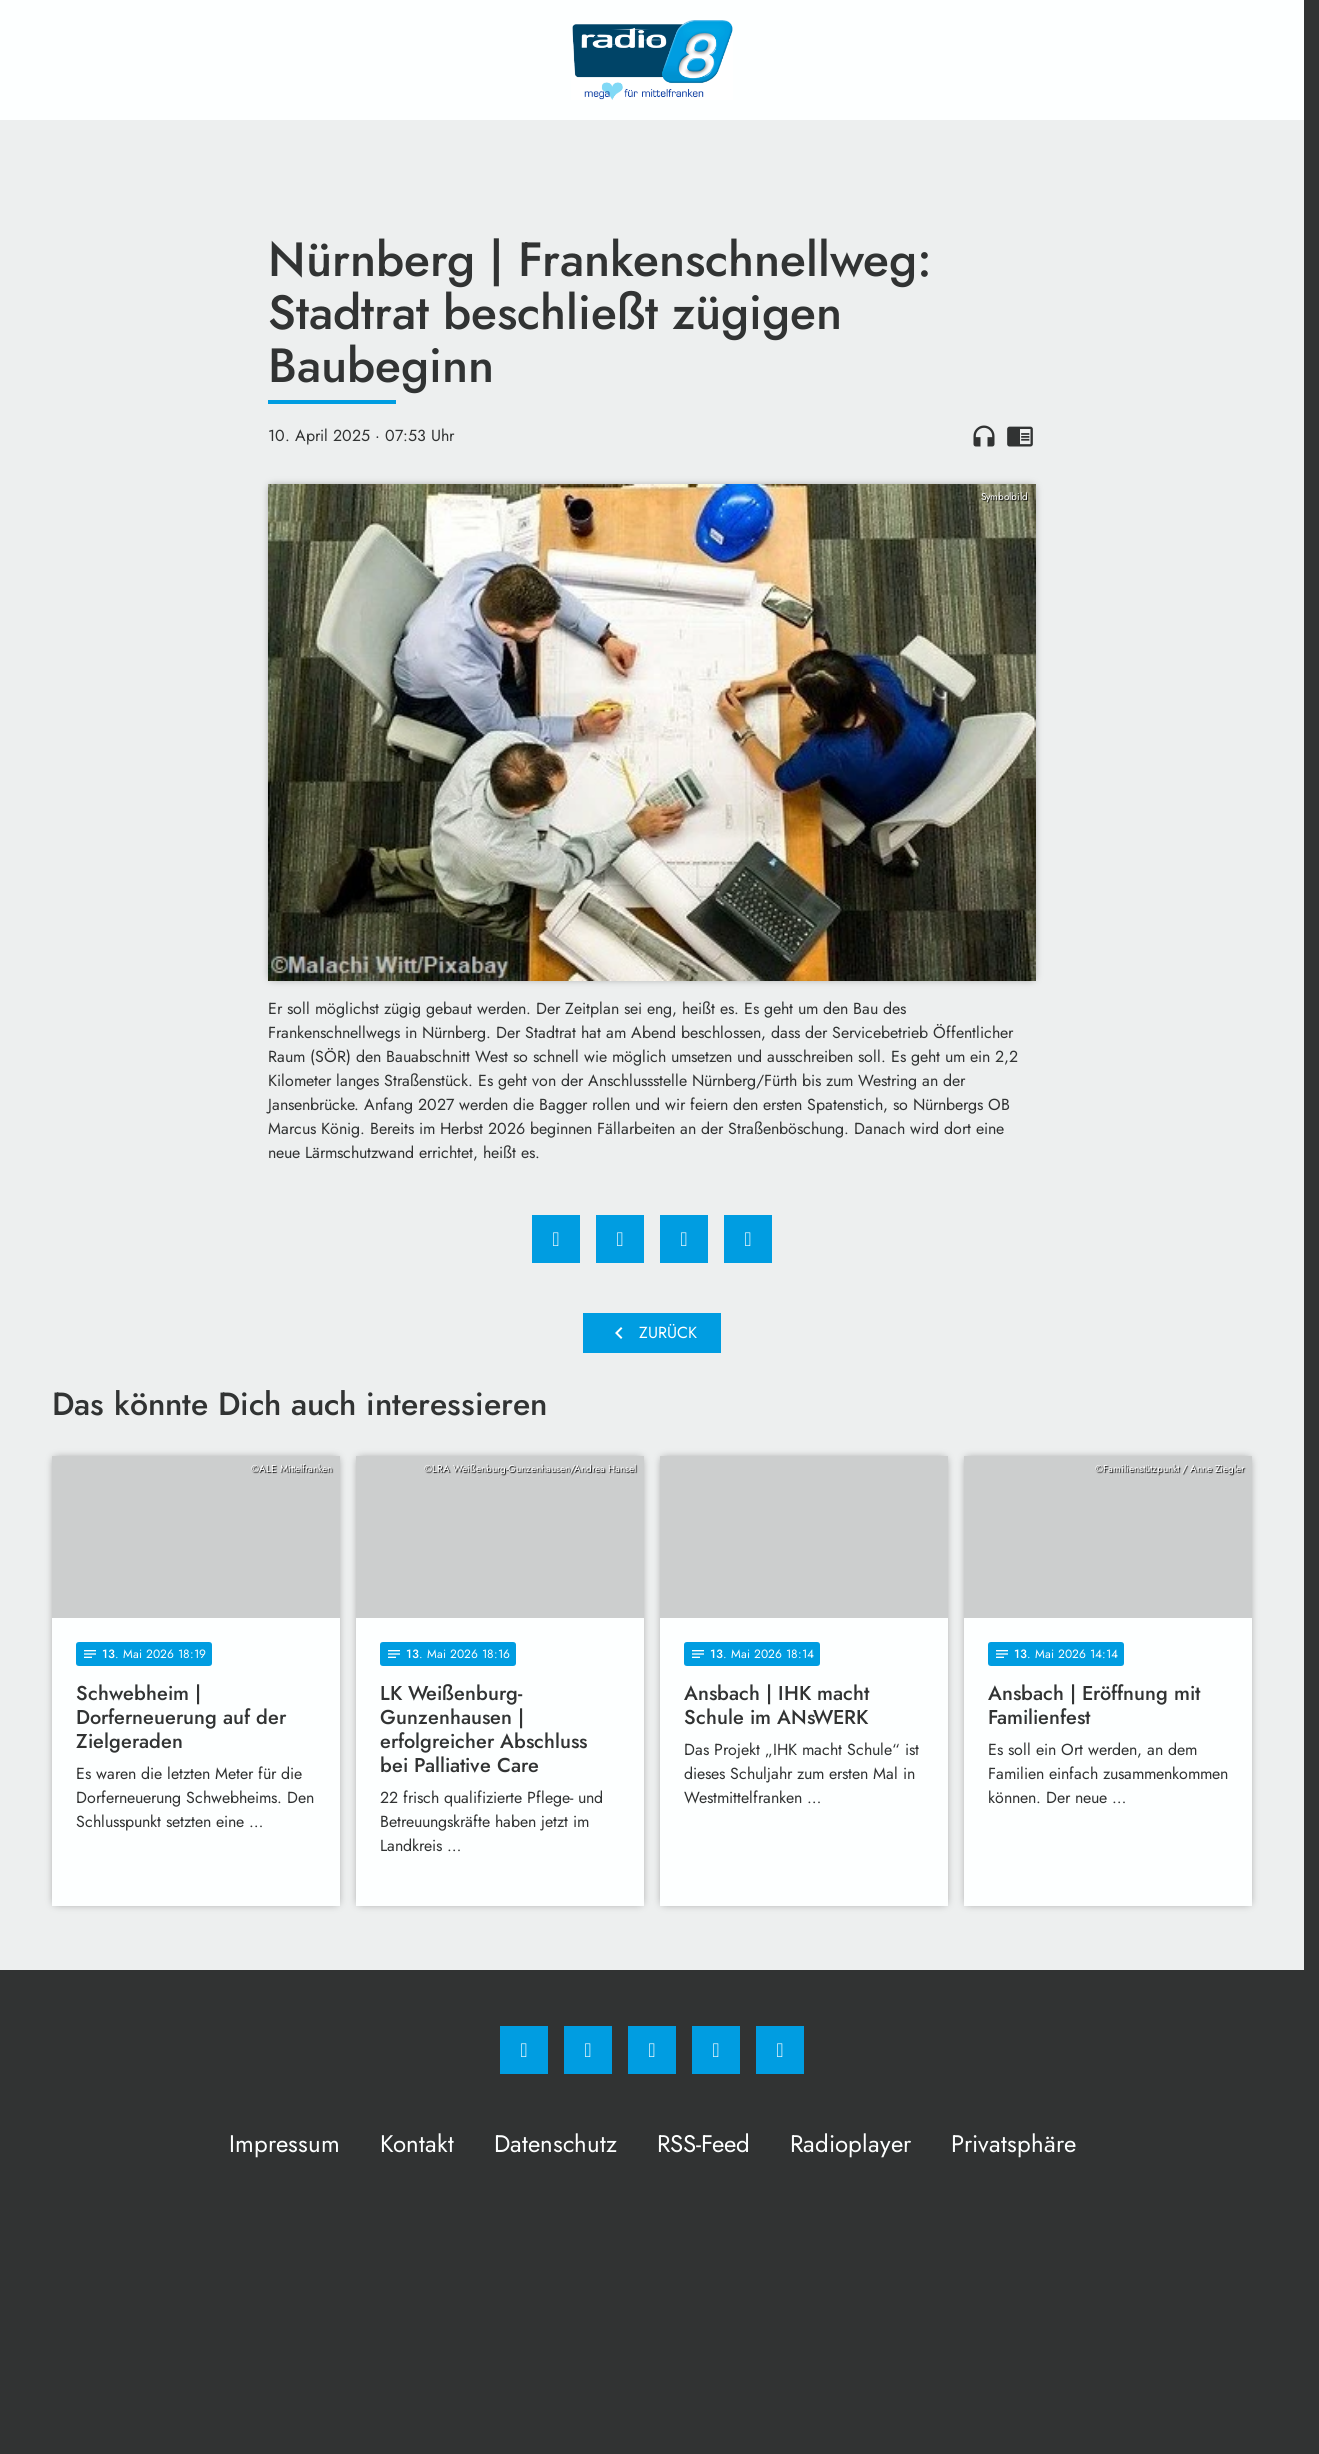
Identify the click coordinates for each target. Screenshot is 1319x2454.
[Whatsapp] (652, 2050)
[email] (780, 2050)
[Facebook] (524, 2050)
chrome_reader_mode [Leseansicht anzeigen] (1020, 436)
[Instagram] (588, 2050)
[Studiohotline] (716, 2050)
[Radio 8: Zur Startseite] (652, 60)
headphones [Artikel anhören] (984, 436)
